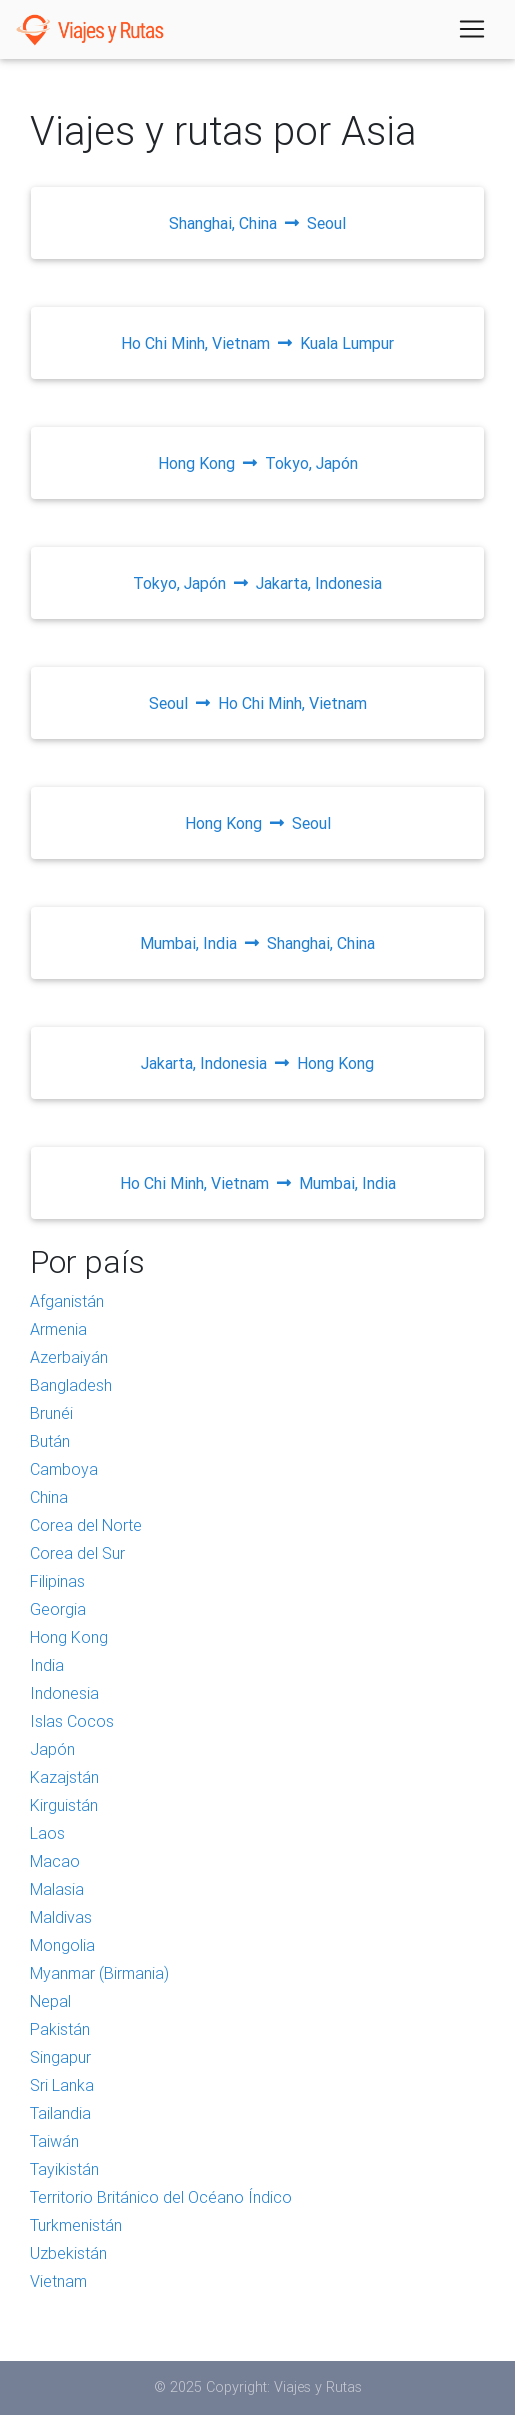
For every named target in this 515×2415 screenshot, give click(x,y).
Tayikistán (64, 2169)
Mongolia (62, 1945)
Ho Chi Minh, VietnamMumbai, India (258, 1183)
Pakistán (60, 2029)
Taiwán (54, 2141)
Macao (55, 1861)
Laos (47, 1833)
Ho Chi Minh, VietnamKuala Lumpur (257, 343)
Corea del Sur (77, 1553)
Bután (50, 1441)
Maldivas (61, 1917)
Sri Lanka (62, 2085)
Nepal (50, 2001)
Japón (52, 1749)
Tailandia (60, 2113)
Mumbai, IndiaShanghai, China (257, 943)
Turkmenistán (76, 2225)
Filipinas (57, 1581)
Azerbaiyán (69, 1357)
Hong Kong (69, 1637)
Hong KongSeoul (258, 823)
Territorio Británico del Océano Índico (161, 2197)
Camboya (64, 1469)
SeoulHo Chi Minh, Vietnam (258, 703)
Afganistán (67, 1301)
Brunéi (51, 1413)
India (47, 1665)
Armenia (58, 1329)
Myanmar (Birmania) (99, 1973)
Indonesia (64, 1693)
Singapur (60, 2057)
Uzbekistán (68, 2253)
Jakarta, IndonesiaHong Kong (257, 1063)
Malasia (57, 1889)
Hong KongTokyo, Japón (258, 463)
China (49, 1497)
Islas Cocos (72, 1721)
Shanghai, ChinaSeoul (257, 223)
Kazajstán (64, 1777)
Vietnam (58, 2281)
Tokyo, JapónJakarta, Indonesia (257, 583)
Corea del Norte (86, 1525)
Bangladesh (71, 1385)
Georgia (58, 1609)
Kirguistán (64, 1805)
